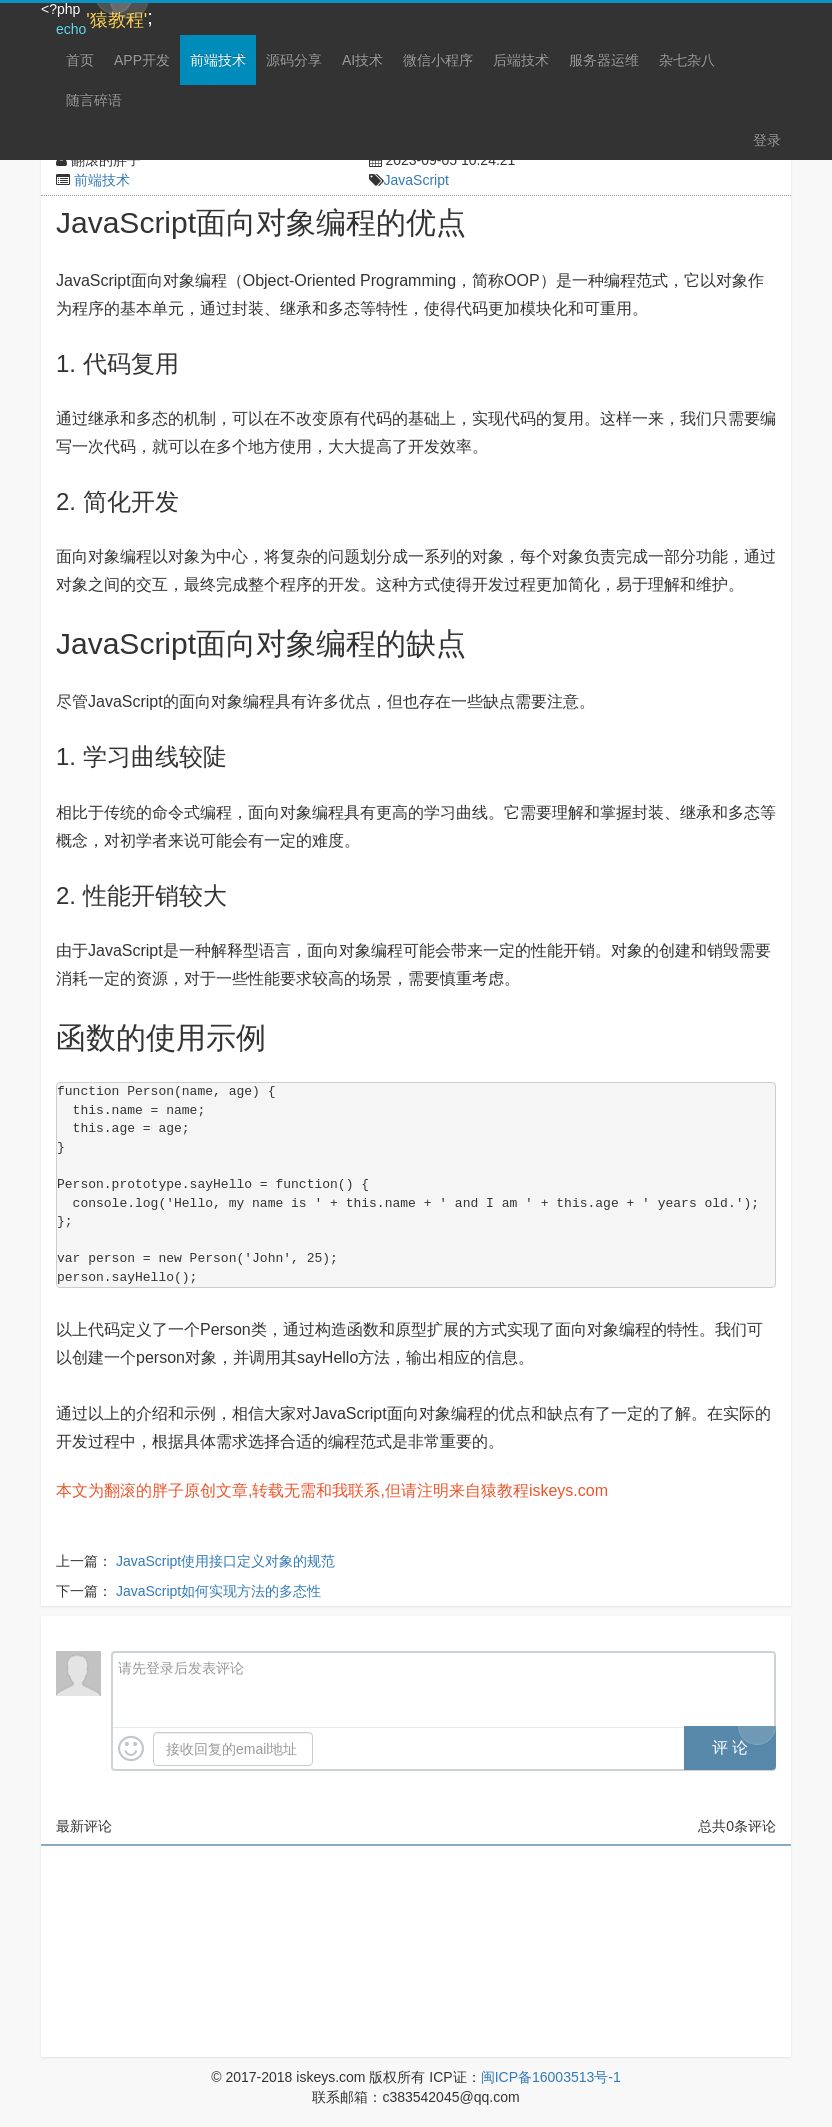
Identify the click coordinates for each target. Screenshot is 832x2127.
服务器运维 (604, 60)
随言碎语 (94, 100)
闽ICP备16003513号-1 (551, 2077)
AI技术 (362, 60)
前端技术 (218, 60)
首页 (80, 60)
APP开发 (142, 60)
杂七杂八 (687, 60)
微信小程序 (438, 60)
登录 (767, 140)
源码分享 (294, 60)
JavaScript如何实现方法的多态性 (218, 1591)
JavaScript (416, 180)
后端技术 (521, 60)
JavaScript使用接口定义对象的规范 (225, 1561)
